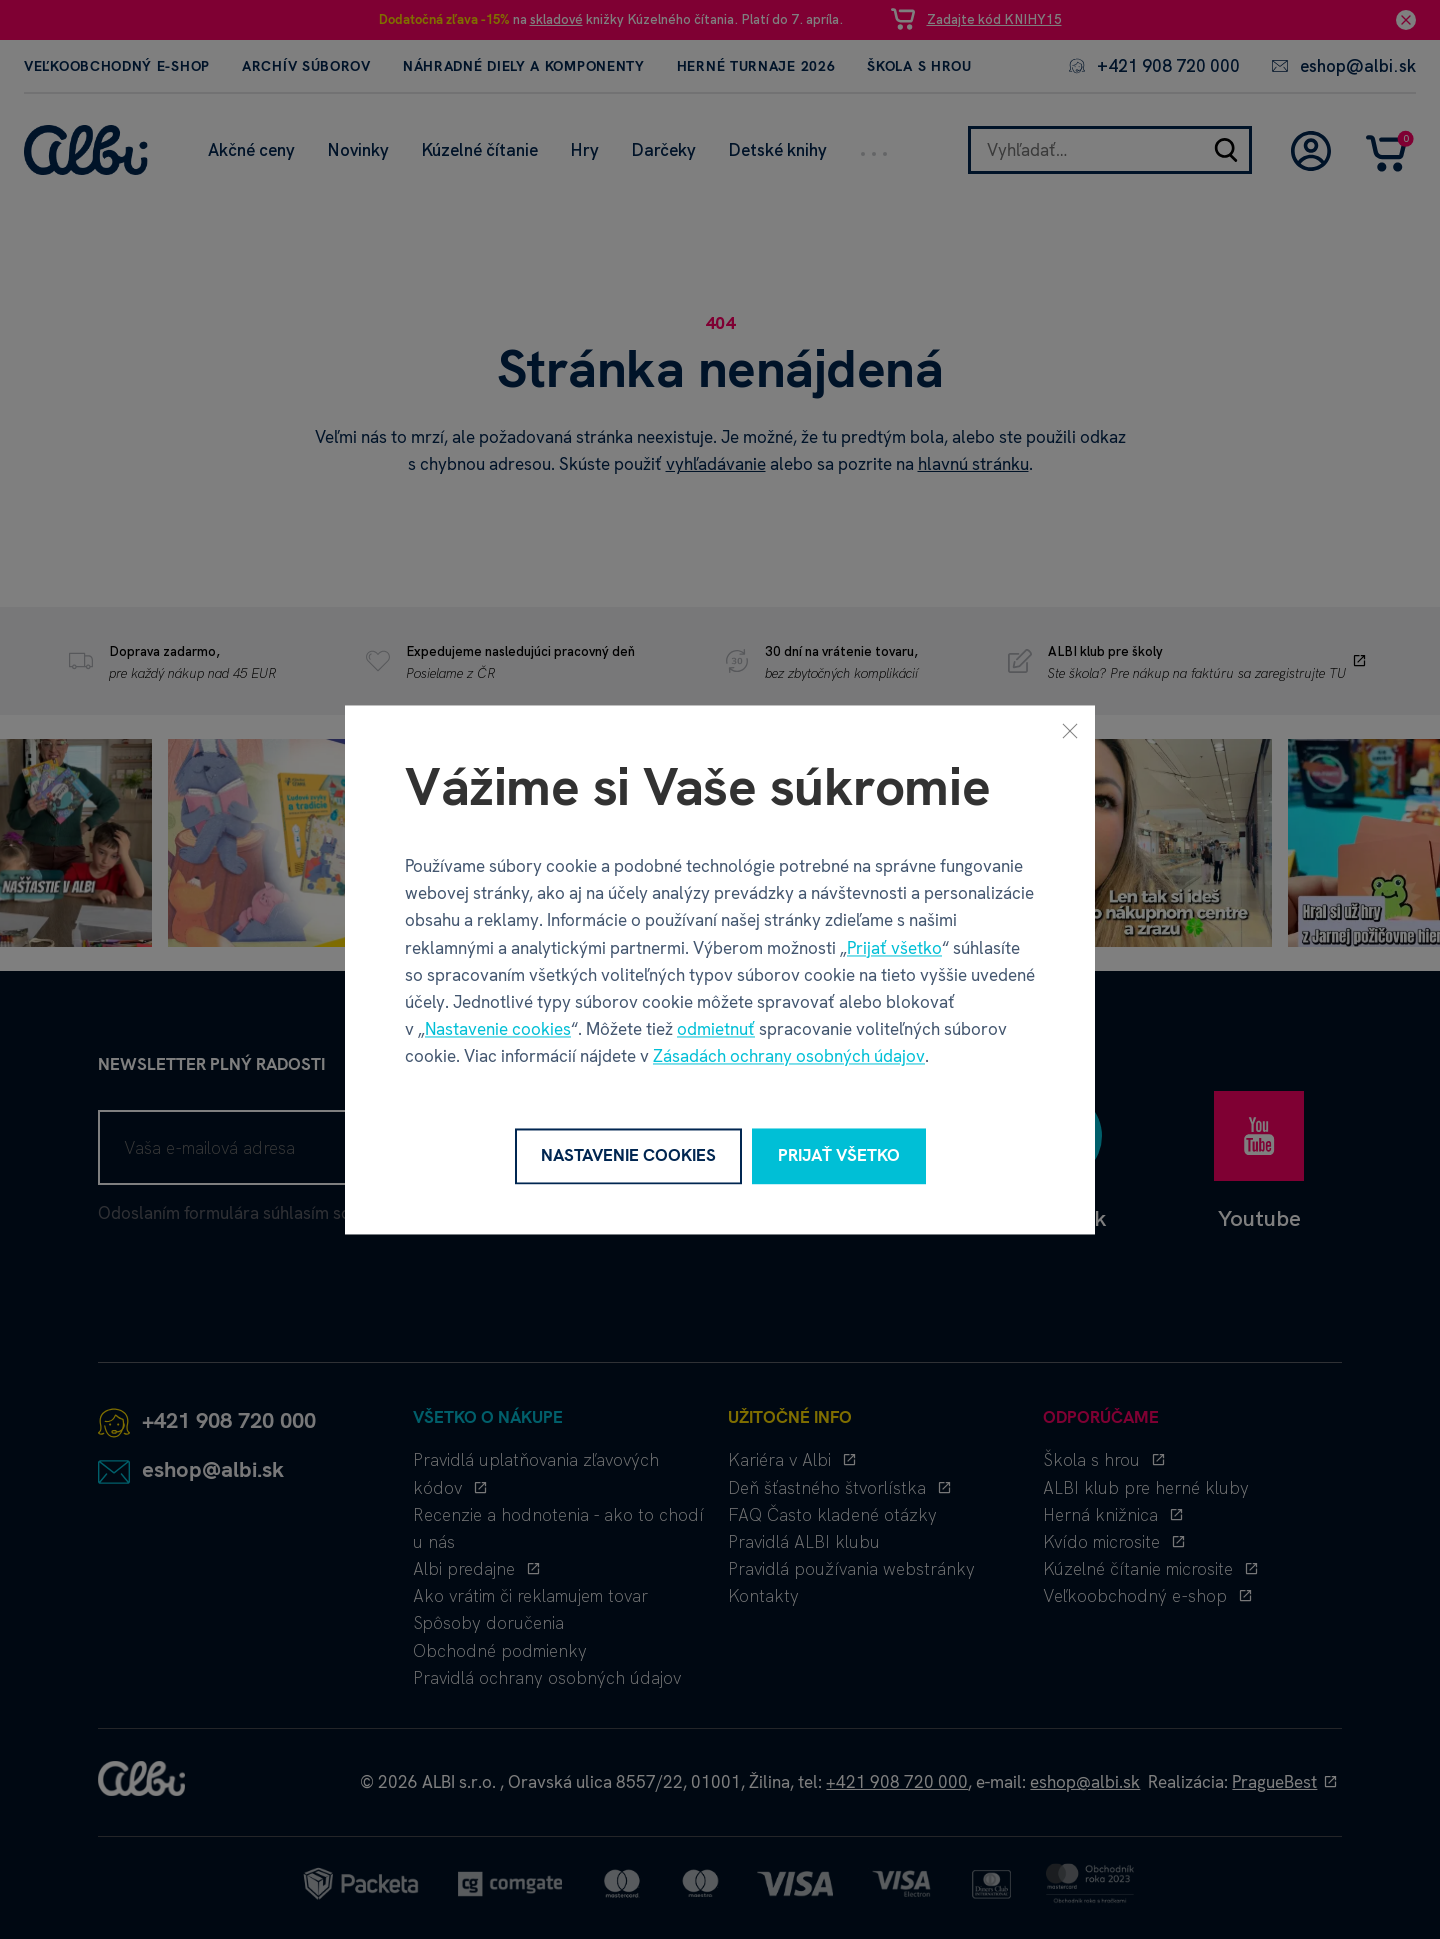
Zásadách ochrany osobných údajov (789, 1057)
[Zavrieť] (1070, 730)
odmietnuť (716, 1030)
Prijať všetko (894, 948)
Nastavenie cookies (498, 1030)
